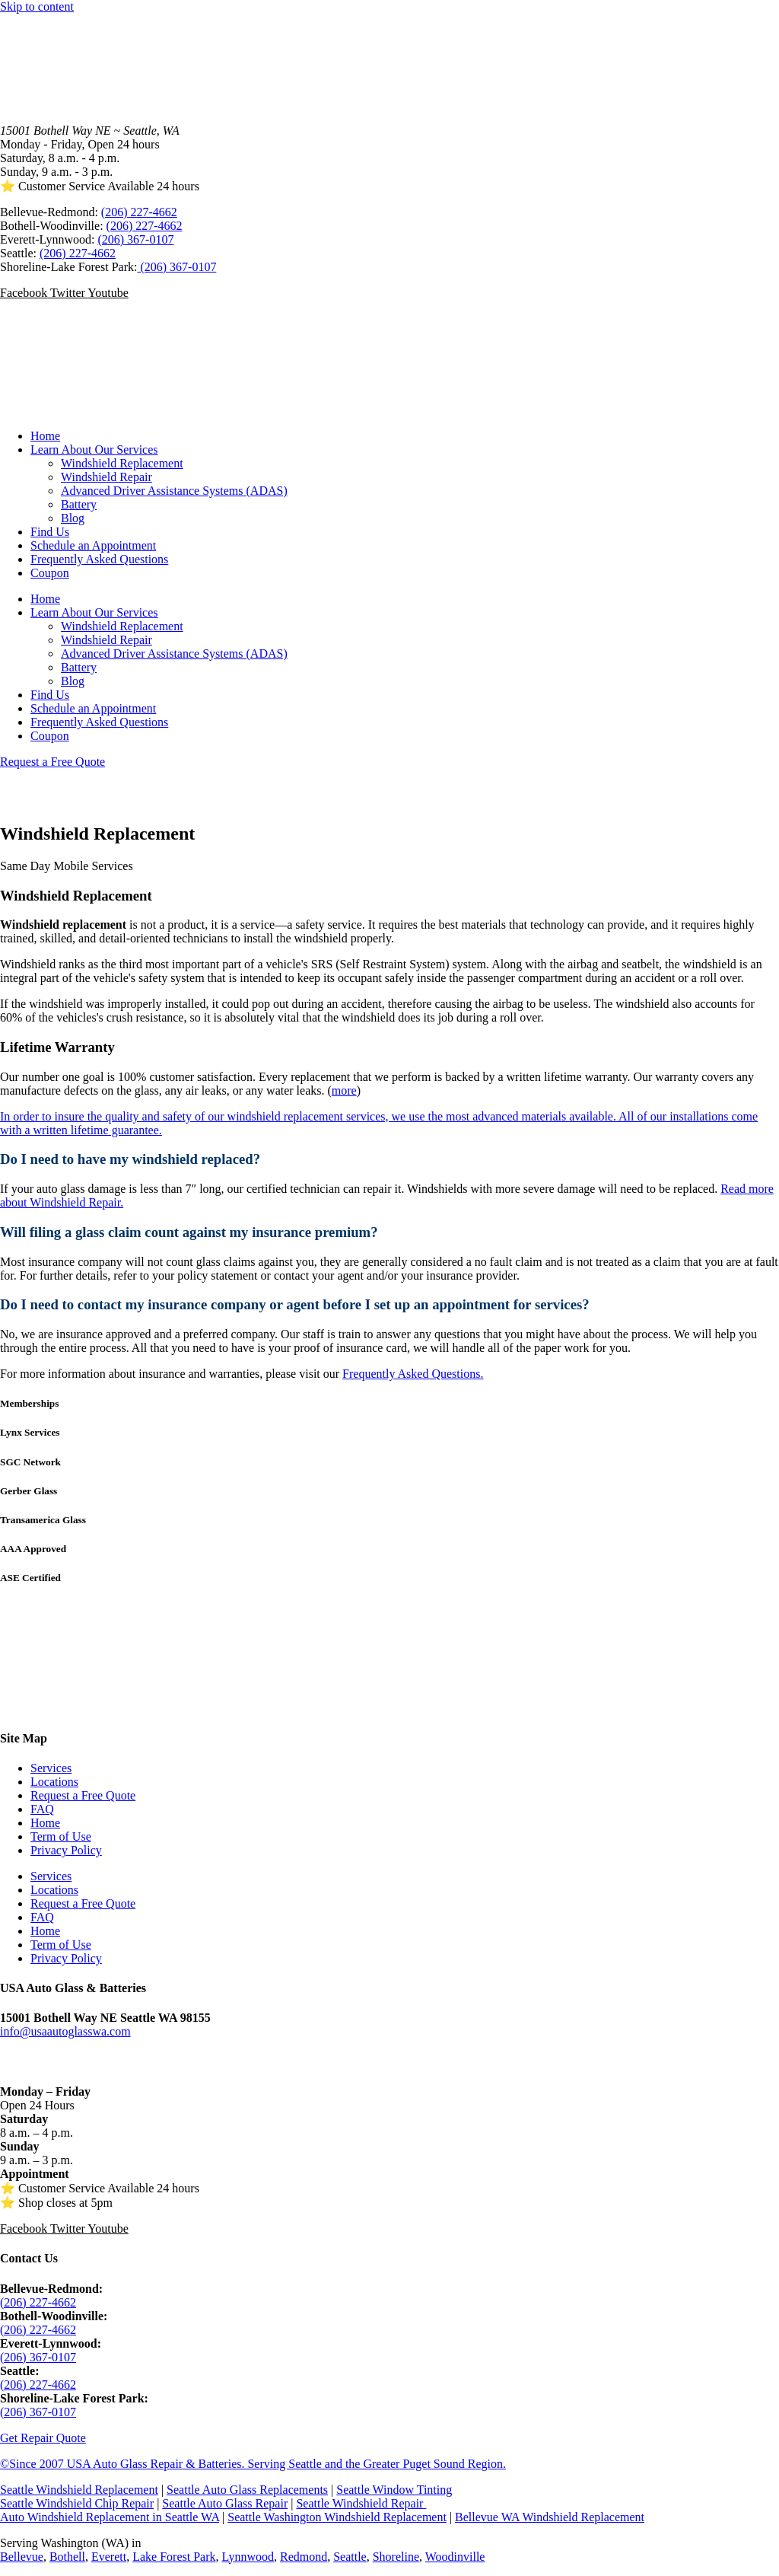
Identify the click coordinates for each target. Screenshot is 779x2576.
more (344, 1090)
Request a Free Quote (82, 1795)
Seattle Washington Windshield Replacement (337, 2517)
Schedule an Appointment (93, 545)
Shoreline (396, 2556)
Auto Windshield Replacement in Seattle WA (109, 2517)
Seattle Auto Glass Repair (225, 2503)
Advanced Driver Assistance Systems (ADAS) (174, 490)
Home (45, 435)
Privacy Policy (66, 1850)
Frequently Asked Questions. (412, 1373)
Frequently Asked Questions (99, 559)
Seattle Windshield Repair (361, 2503)
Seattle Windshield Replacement (79, 2489)
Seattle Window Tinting (394, 2489)
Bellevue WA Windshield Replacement (549, 2517)
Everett (108, 2556)
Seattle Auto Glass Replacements (247, 2489)
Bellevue (21, 2556)
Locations (54, 1781)
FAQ (42, 1809)
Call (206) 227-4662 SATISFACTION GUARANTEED (89, 794)
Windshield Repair (106, 476)
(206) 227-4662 (139, 212)
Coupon (49, 572)
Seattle (350, 2556)
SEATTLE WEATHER (389, 1658)
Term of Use (60, 1836)
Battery (79, 504)
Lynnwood (248, 2556)
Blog (72, 518)
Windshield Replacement (122, 463)
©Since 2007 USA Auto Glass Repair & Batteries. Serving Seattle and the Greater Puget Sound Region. (253, 2463)
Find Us (49, 531)
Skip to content (37, 6)
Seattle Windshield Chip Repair (77, 2503)
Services (51, 1767)
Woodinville (455, 2556)
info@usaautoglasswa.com (65, 2031)
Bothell (67, 2556)
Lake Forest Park (173, 2556)
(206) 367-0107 (135, 239)
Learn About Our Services (94, 449)
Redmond (303, 2556)
